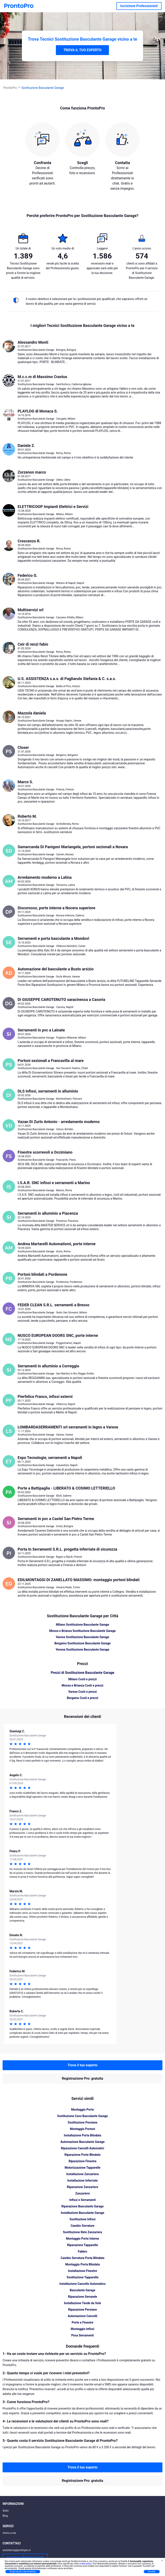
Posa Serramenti (82, 2335)
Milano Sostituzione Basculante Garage (82, 1624)
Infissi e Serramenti (82, 2200)
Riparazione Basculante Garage (82, 2206)
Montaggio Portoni (82, 2129)
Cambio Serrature (83, 2225)
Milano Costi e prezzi (82, 1679)
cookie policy (85, 2563)
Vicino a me (9, 2532)
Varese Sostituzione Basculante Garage (82, 1637)
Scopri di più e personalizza (23, 2571)
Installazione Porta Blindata (82, 2135)
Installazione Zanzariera (82, 2174)
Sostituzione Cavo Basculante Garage (82, 2116)
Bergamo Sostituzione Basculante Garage (82, 1643)
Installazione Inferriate (82, 2180)
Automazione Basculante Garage (82, 2142)
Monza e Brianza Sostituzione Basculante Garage (82, 1631)
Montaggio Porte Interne (82, 2238)
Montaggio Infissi (82, 2329)
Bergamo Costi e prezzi (82, 1698)
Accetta (151, 2571)
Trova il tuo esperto (82, 2065)
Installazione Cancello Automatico (83, 2283)
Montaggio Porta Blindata (82, 2264)
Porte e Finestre (82, 2322)
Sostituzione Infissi (83, 2219)
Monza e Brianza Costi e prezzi (82, 1685)
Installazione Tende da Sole (82, 2303)
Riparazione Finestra (82, 2161)
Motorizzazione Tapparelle (82, 2167)
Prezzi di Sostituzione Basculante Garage (82, 1673)
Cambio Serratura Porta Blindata (82, 2258)
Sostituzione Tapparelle (82, 2277)
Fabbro (82, 2251)
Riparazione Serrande (82, 2296)
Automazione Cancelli (82, 2316)
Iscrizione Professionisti (139, 6)
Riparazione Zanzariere (82, 2187)
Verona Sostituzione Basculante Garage (82, 1649)
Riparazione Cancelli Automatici (82, 2148)
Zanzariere (82, 2193)
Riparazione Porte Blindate (82, 2154)
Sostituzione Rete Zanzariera (82, 2232)
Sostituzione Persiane (82, 2122)
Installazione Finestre (82, 2271)
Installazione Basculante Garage (82, 2212)
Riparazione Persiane (82, 2309)
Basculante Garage (82, 2290)
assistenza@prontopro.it (17, 2550)
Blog (5, 2515)
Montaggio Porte (82, 2109)
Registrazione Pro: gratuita (82, 2078)
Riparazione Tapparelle (82, 2245)
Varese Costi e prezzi (82, 1691)
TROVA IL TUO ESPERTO (83, 50)
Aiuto (6, 2510)
